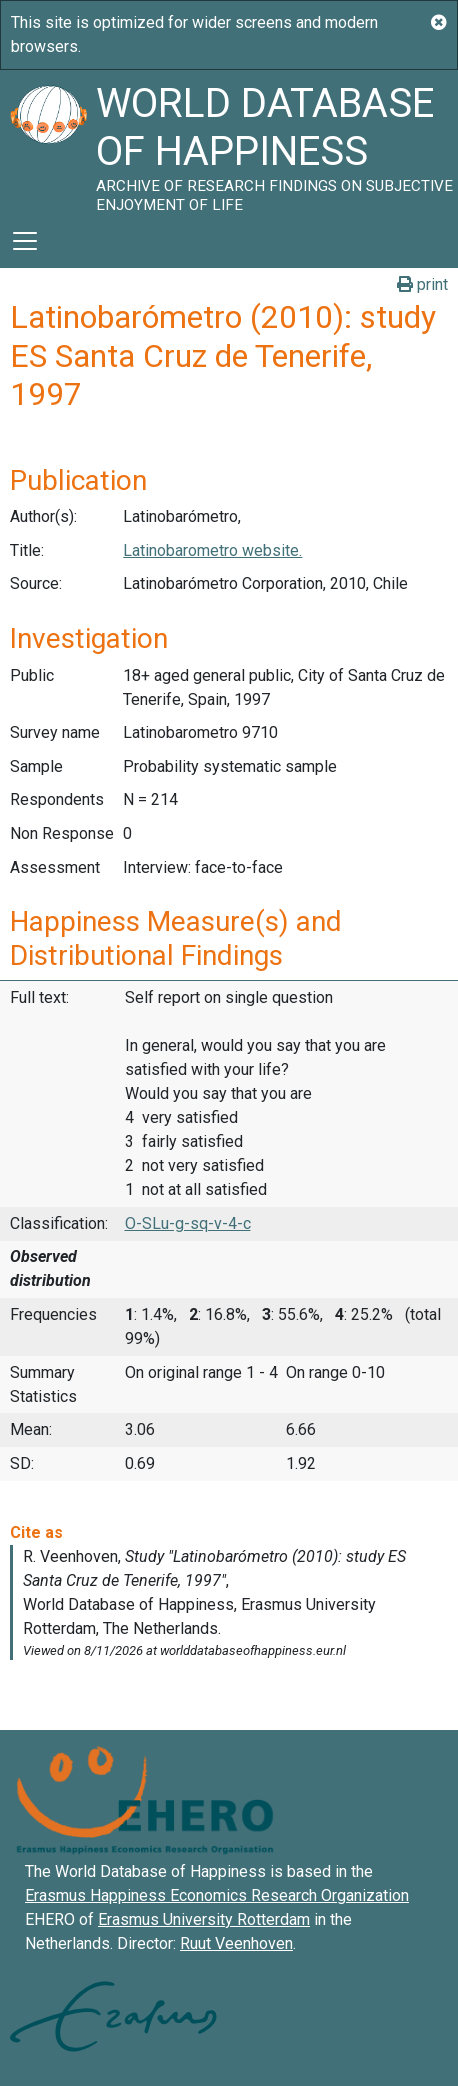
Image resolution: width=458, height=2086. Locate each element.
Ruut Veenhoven (236, 1943)
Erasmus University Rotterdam (204, 1919)
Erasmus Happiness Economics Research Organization (217, 1895)
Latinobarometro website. (212, 550)
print (422, 284)
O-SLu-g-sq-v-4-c (188, 1223)
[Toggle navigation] (25, 241)
